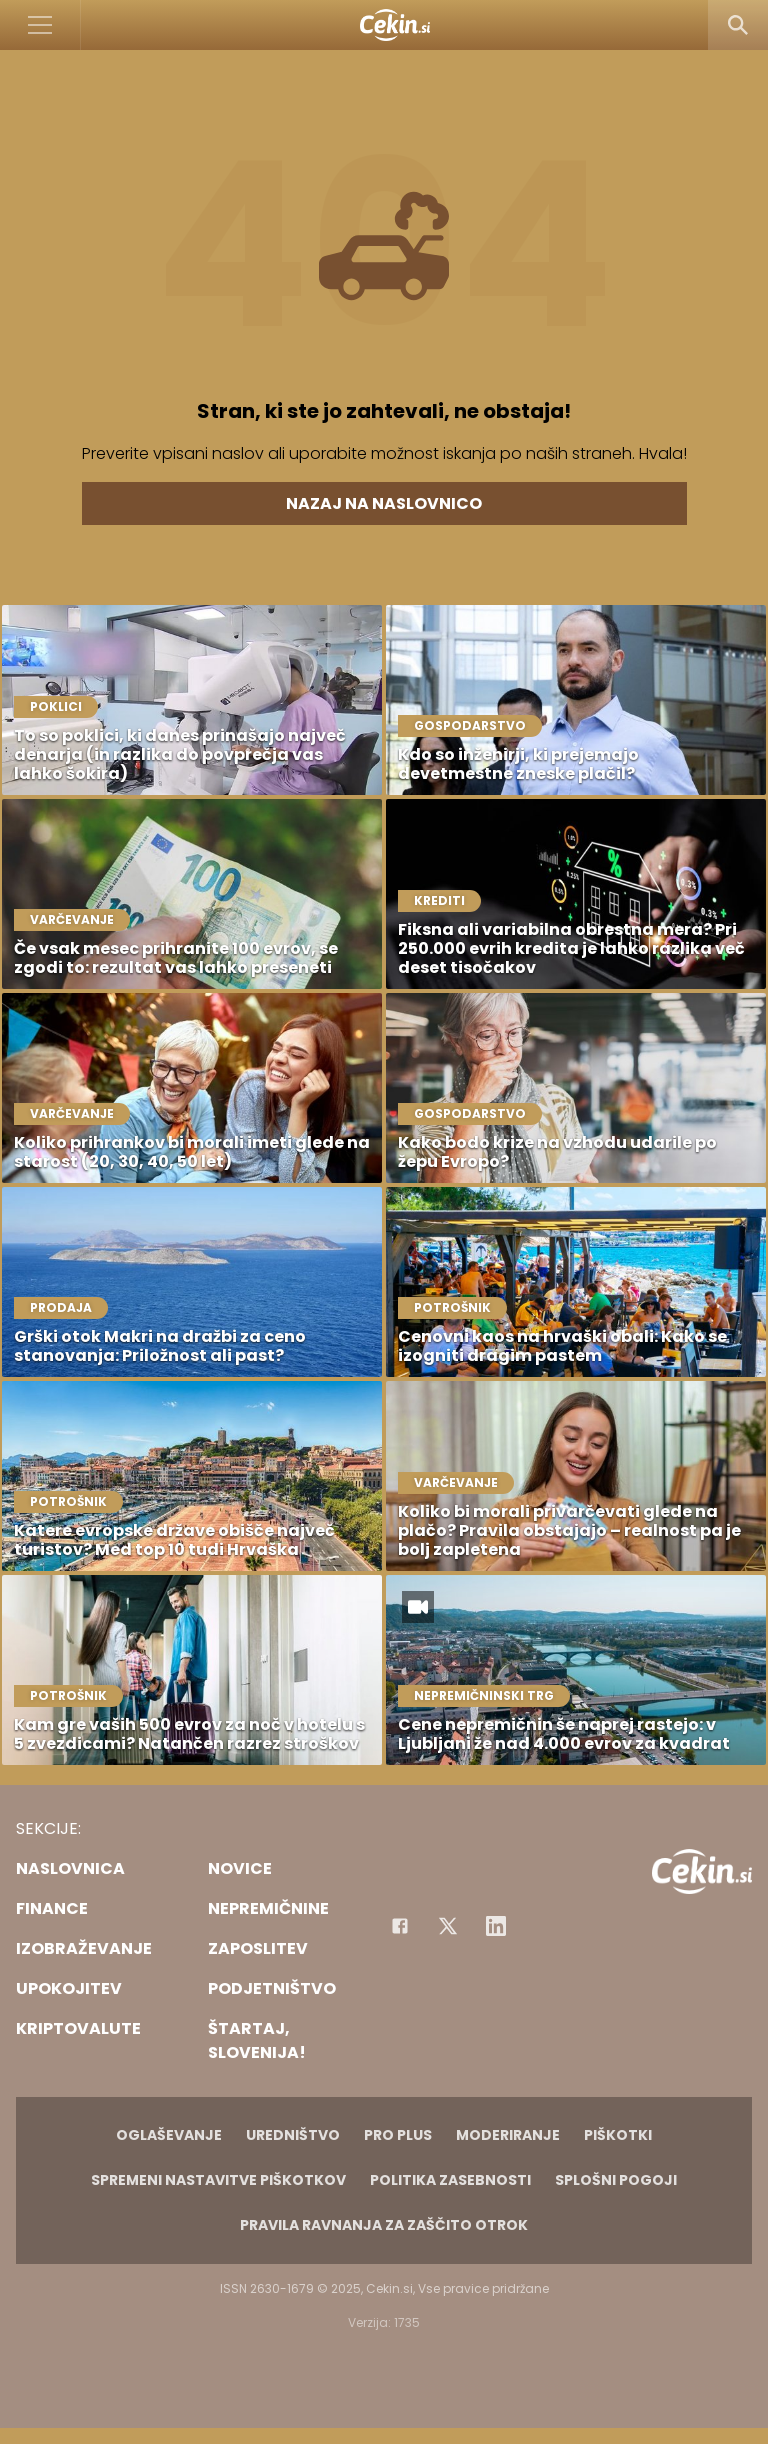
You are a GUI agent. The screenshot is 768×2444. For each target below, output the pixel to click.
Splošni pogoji (616, 2180)
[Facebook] (400, 1926)
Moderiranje (508, 2135)
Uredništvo (293, 2135)
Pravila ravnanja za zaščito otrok (384, 2225)
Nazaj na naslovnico (384, 503)
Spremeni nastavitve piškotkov (218, 2180)
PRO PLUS (398, 2135)
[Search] (738, 25)
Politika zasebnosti (450, 2180)
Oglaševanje (169, 2135)
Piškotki (618, 2135)
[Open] (40, 25)
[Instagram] (496, 1926)
